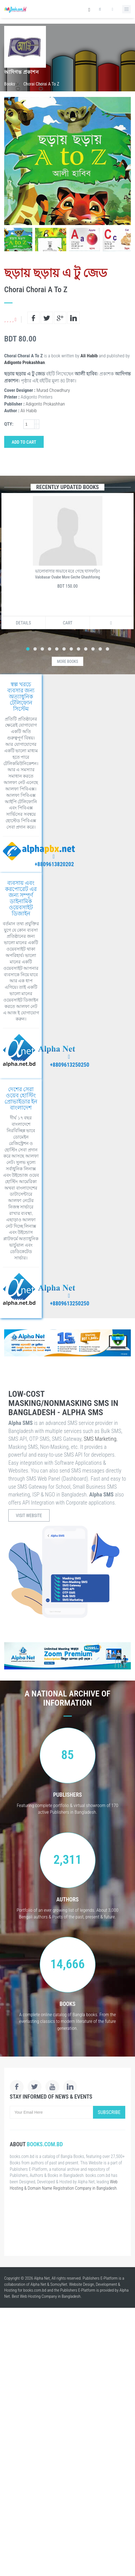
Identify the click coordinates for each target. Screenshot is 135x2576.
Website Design (81, 2284)
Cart (68, 623)
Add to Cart (24, 442)
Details (23, 623)
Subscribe (109, 2112)
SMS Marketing (100, 1438)
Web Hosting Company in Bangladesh (50, 2296)
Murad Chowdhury (53, 390)
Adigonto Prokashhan (24, 362)
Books (9, 84)
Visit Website (29, 1515)
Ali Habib (89, 355)
